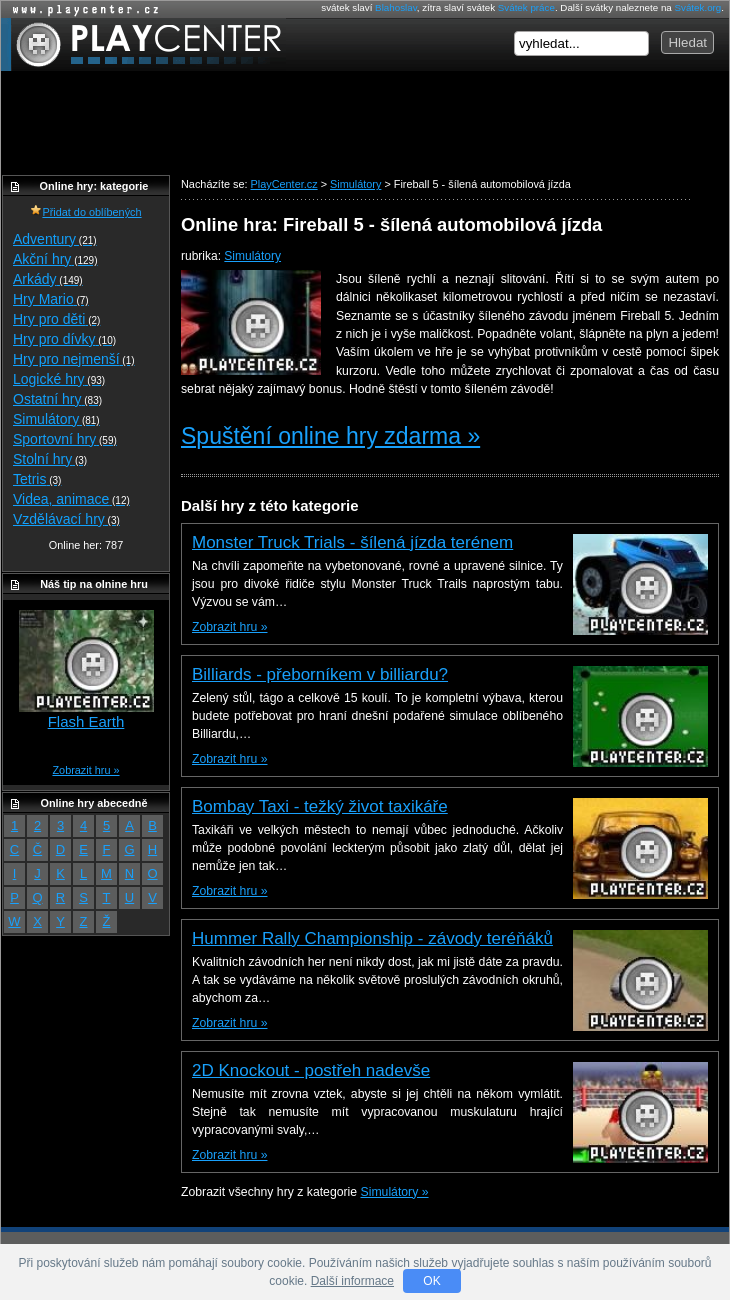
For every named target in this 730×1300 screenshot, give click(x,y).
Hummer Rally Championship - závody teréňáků (372, 938)
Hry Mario (51, 299)
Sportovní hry (65, 439)
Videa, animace (71, 499)
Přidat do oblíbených (85, 212)
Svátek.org (698, 7)
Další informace (352, 1281)
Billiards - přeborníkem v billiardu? (320, 674)
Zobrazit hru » (229, 627)
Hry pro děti (56, 319)
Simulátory (252, 256)
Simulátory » (395, 1192)
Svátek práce (526, 7)
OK (431, 1281)
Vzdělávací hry (66, 519)
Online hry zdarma (81, 9)
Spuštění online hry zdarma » (330, 436)
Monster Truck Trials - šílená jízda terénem (352, 542)
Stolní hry (50, 459)
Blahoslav (396, 7)
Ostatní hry (57, 399)
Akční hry (55, 259)
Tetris (37, 479)
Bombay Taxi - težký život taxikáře (320, 806)
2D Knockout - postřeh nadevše (311, 1070)
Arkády (48, 279)
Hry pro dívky (64, 339)
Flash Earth (86, 721)
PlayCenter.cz (143, 44)
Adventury (55, 239)
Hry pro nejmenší (74, 359)
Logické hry (59, 379)
